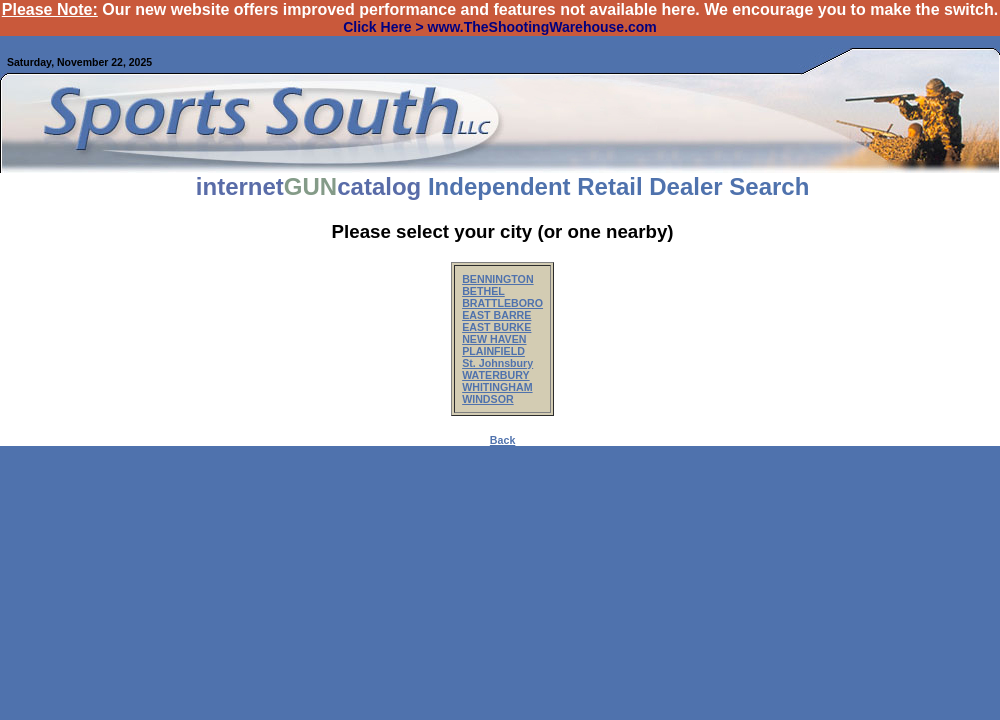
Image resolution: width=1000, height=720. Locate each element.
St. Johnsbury (497, 363)
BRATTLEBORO (502, 303)
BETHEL (483, 291)
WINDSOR (488, 399)
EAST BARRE (496, 315)
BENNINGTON (497, 279)
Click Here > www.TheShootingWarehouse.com (500, 27)
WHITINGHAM (497, 387)
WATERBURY (496, 375)
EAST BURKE (496, 327)
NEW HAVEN (494, 339)
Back (502, 440)
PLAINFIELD (493, 351)
